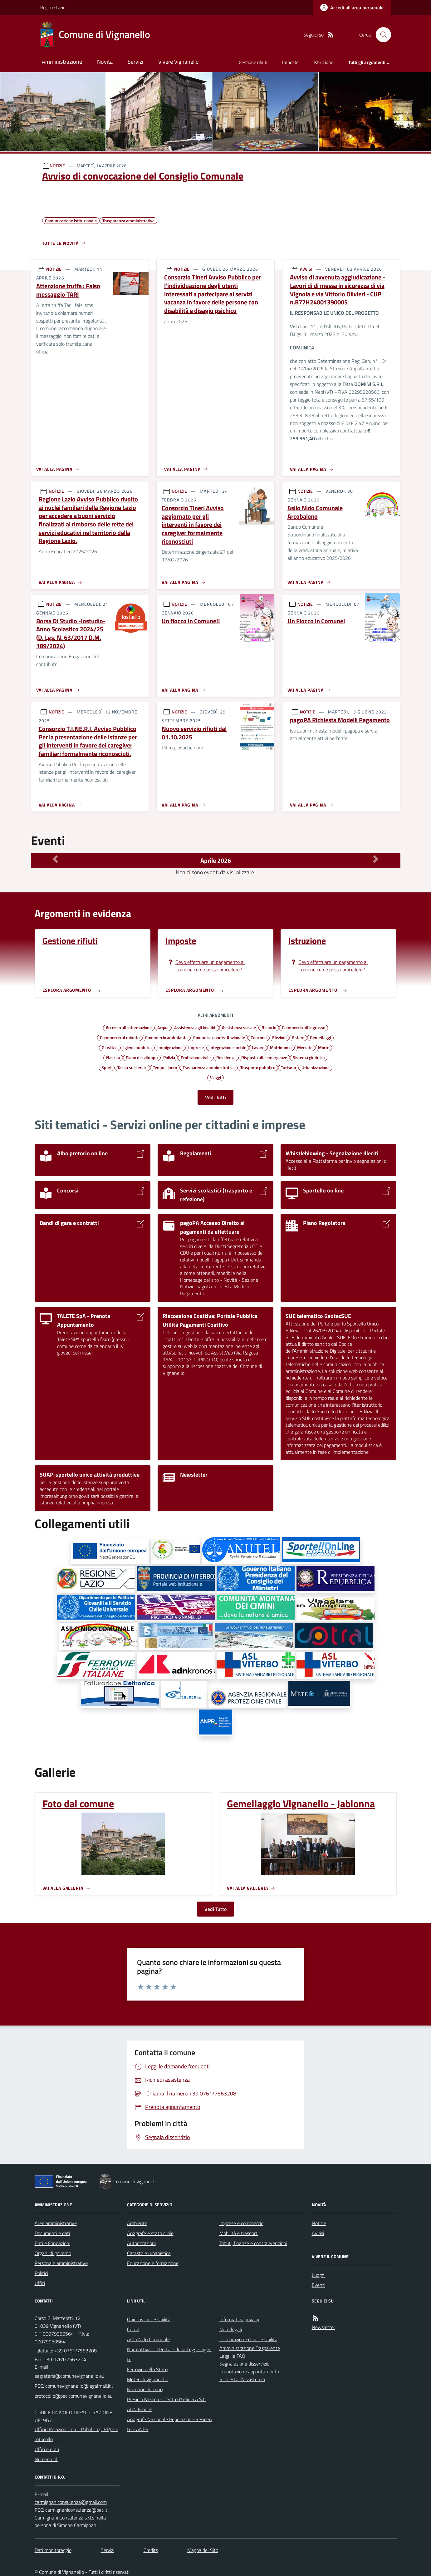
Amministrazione (62, 61)
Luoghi (319, 2275)
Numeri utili (46, 2459)
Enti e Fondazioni (52, 2243)
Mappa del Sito (202, 2550)
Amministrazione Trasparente (249, 2348)
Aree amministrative (56, 2223)
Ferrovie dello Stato (147, 2369)
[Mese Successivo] (375, 859)
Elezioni (279, 1037)
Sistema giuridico (309, 1057)
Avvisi (318, 2233)
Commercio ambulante (166, 1037)
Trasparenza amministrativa (209, 1067)
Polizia (169, 1057)
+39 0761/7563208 (75, 2350)
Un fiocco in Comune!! (191, 621)
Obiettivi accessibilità (148, 2319)
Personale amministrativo (61, 2263)
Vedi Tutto (215, 1909)
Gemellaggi (320, 1037)
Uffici (40, 2283)
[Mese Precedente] (55, 859)
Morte (323, 1047)
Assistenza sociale (239, 1027)
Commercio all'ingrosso (303, 1027)
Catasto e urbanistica (149, 2253)
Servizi (135, 61)
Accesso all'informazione (129, 1027)
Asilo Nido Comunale (148, 2339)
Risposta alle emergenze (264, 1057)
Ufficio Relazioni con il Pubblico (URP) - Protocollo (76, 2434)
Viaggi (215, 1077)
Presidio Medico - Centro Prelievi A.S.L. (166, 2399)
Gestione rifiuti (253, 62)
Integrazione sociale (227, 1047)
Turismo (288, 1067)
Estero (298, 1037)
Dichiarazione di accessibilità (248, 2339)
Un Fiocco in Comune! (316, 621)
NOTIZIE (57, 165)
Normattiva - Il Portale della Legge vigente (169, 2354)
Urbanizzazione (315, 1067)
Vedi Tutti (215, 1097)
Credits (151, 2550)
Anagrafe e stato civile (150, 2233)
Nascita (113, 1057)
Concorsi (259, 1037)
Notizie (319, 2223)
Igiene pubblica (137, 1047)
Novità (105, 61)
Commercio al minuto (120, 1037)
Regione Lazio (52, 7)
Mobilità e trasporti (238, 2233)
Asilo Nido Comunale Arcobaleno (315, 512)
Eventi (318, 2285)
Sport (106, 1067)
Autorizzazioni (141, 2243)
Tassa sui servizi (132, 1067)
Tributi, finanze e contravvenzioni (253, 2243)
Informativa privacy (239, 2319)
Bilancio (269, 1027)
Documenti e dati (52, 2233)
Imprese (196, 1047)
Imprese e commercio (241, 2223)
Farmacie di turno (145, 2389)
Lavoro (258, 1047)
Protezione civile (196, 1057)
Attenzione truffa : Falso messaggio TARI (68, 290)
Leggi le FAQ (232, 2356)
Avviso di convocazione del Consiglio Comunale (142, 176)
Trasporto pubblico (257, 1067)
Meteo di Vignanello (147, 2379)
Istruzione (323, 62)
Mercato (304, 1047)
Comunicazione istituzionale (219, 1037)
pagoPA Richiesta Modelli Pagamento (340, 720)
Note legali (230, 2329)
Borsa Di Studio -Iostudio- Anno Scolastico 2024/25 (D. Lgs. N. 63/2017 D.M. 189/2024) (70, 633)
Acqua (163, 1027)
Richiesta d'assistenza (242, 2379)
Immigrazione (170, 1047)
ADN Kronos (139, 2409)
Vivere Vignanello (178, 61)
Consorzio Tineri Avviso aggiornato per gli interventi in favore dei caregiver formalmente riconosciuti (193, 524)
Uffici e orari (47, 2449)
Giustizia (110, 1047)
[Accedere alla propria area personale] (352, 7)
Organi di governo (53, 2253)
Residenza (226, 1057)
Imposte (290, 62)
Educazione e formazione (153, 2263)
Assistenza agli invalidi (195, 1027)
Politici (41, 2273)
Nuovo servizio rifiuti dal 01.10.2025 (194, 733)
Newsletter (323, 2327)
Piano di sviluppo (142, 1057)
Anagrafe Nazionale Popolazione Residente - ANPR (169, 2424)
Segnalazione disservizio (244, 2363)
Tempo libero (165, 1067)
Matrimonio (280, 1047)
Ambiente (137, 2223)
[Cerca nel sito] (381, 34)
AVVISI (306, 269)
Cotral (133, 2329)
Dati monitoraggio (53, 2550)
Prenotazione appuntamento (249, 2371)
